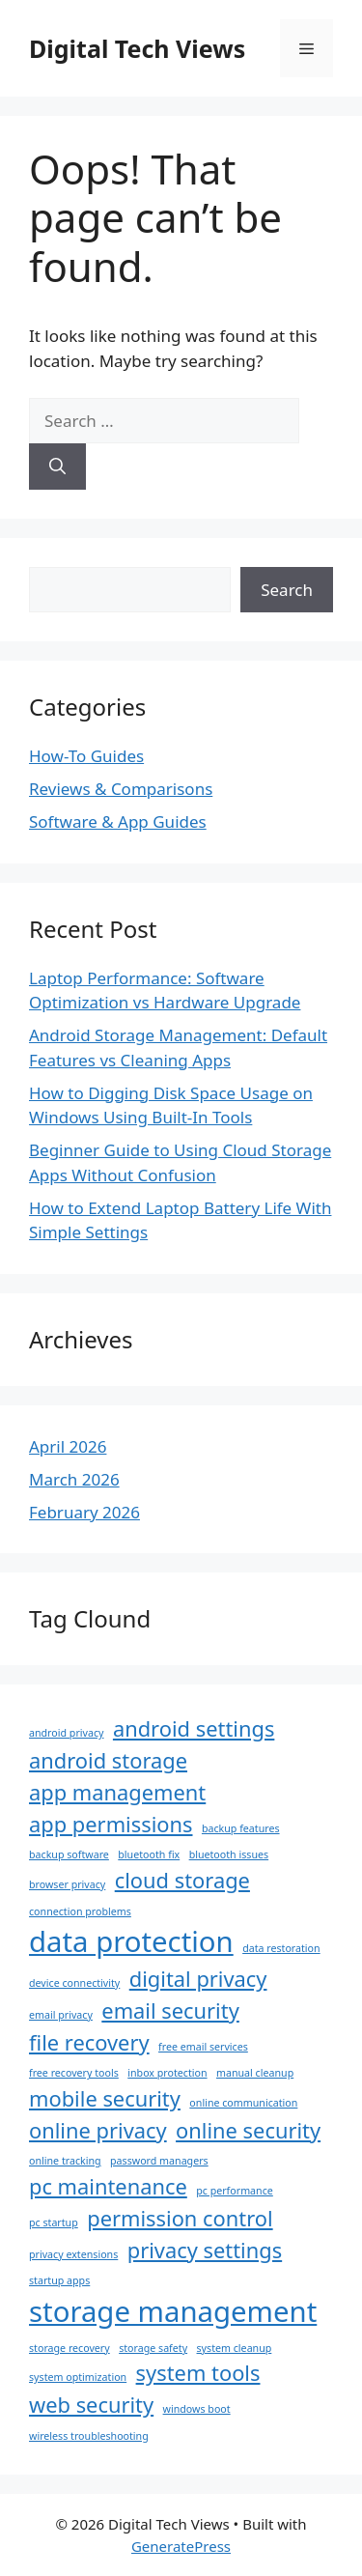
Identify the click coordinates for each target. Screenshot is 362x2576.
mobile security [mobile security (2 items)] (105, 2098)
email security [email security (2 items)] (170, 2010)
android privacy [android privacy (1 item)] (66, 1733)
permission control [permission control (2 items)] (179, 2218)
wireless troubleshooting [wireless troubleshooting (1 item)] (89, 2436)
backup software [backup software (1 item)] (69, 1854)
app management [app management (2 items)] (117, 1792)
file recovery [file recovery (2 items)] (89, 2042)
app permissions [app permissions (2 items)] (111, 1824)
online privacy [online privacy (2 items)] (98, 2130)
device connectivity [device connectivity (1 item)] (74, 1983)
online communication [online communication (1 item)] (243, 2102)
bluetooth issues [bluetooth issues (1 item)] (229, 1854)
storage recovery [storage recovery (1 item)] (69, 2348)
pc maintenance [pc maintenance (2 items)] (108, 2186)
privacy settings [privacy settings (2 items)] (204, 2250)
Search (287, 590)
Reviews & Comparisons (120, 789)
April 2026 (67, 1446)
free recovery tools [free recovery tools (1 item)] (74, 2073)
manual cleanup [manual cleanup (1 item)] (254, 2073)
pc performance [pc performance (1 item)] (234, 2190)
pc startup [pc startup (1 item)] (53, 2222)
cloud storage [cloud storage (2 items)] (182, 1880)
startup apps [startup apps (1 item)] (59, 2280)
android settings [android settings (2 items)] (193, 1728)
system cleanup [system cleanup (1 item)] (234, 2348)
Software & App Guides (118, 821)
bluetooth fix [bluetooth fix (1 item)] (149, 1854)
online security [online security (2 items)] (248, 2130)
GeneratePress (181, 2546)
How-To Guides (86, 756)
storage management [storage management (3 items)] (173, 2311)
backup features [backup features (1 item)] (241, 1828)
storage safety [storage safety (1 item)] (153, 2348)
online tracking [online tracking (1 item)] (65, 2160)
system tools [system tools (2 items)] (198, 2373)
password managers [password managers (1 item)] (159, 2160)
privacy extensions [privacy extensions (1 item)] (73, 2254)
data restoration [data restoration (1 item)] (281, 1948)
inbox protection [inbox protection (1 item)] (167, 2073)
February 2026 (84, 1512)
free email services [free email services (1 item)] (203, 2046)
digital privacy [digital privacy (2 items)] (198, 1979)
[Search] (57, 466)
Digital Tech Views (137, 48)
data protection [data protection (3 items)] (131, 1941)
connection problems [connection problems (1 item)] (80, 1911)
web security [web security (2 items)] (91, 2405)
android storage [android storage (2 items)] (108, 1760)
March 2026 (74, 1479)
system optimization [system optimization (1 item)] (77, 2377)
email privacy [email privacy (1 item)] (61, 2015)
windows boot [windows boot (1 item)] (197, 2409)
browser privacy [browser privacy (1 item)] (67, 1884)
